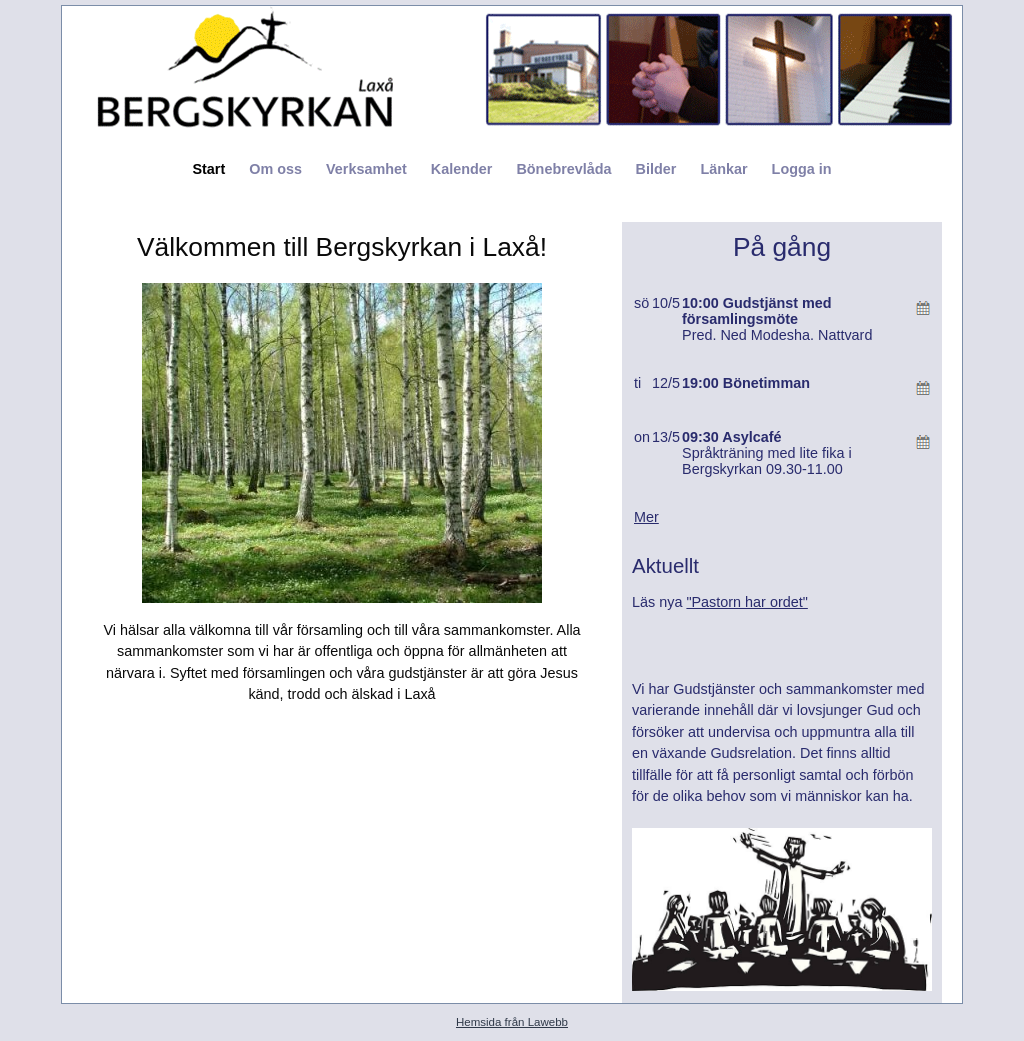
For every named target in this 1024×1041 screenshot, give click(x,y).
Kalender (462, 169)
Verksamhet (366, 169)
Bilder (656, 169)
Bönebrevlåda (563, 169)
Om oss (275, 169)
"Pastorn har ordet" (746, 602)
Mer (646, 517)
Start (208, 169)
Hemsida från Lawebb (512, 1022)
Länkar (723, 169)
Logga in (802, 169)
